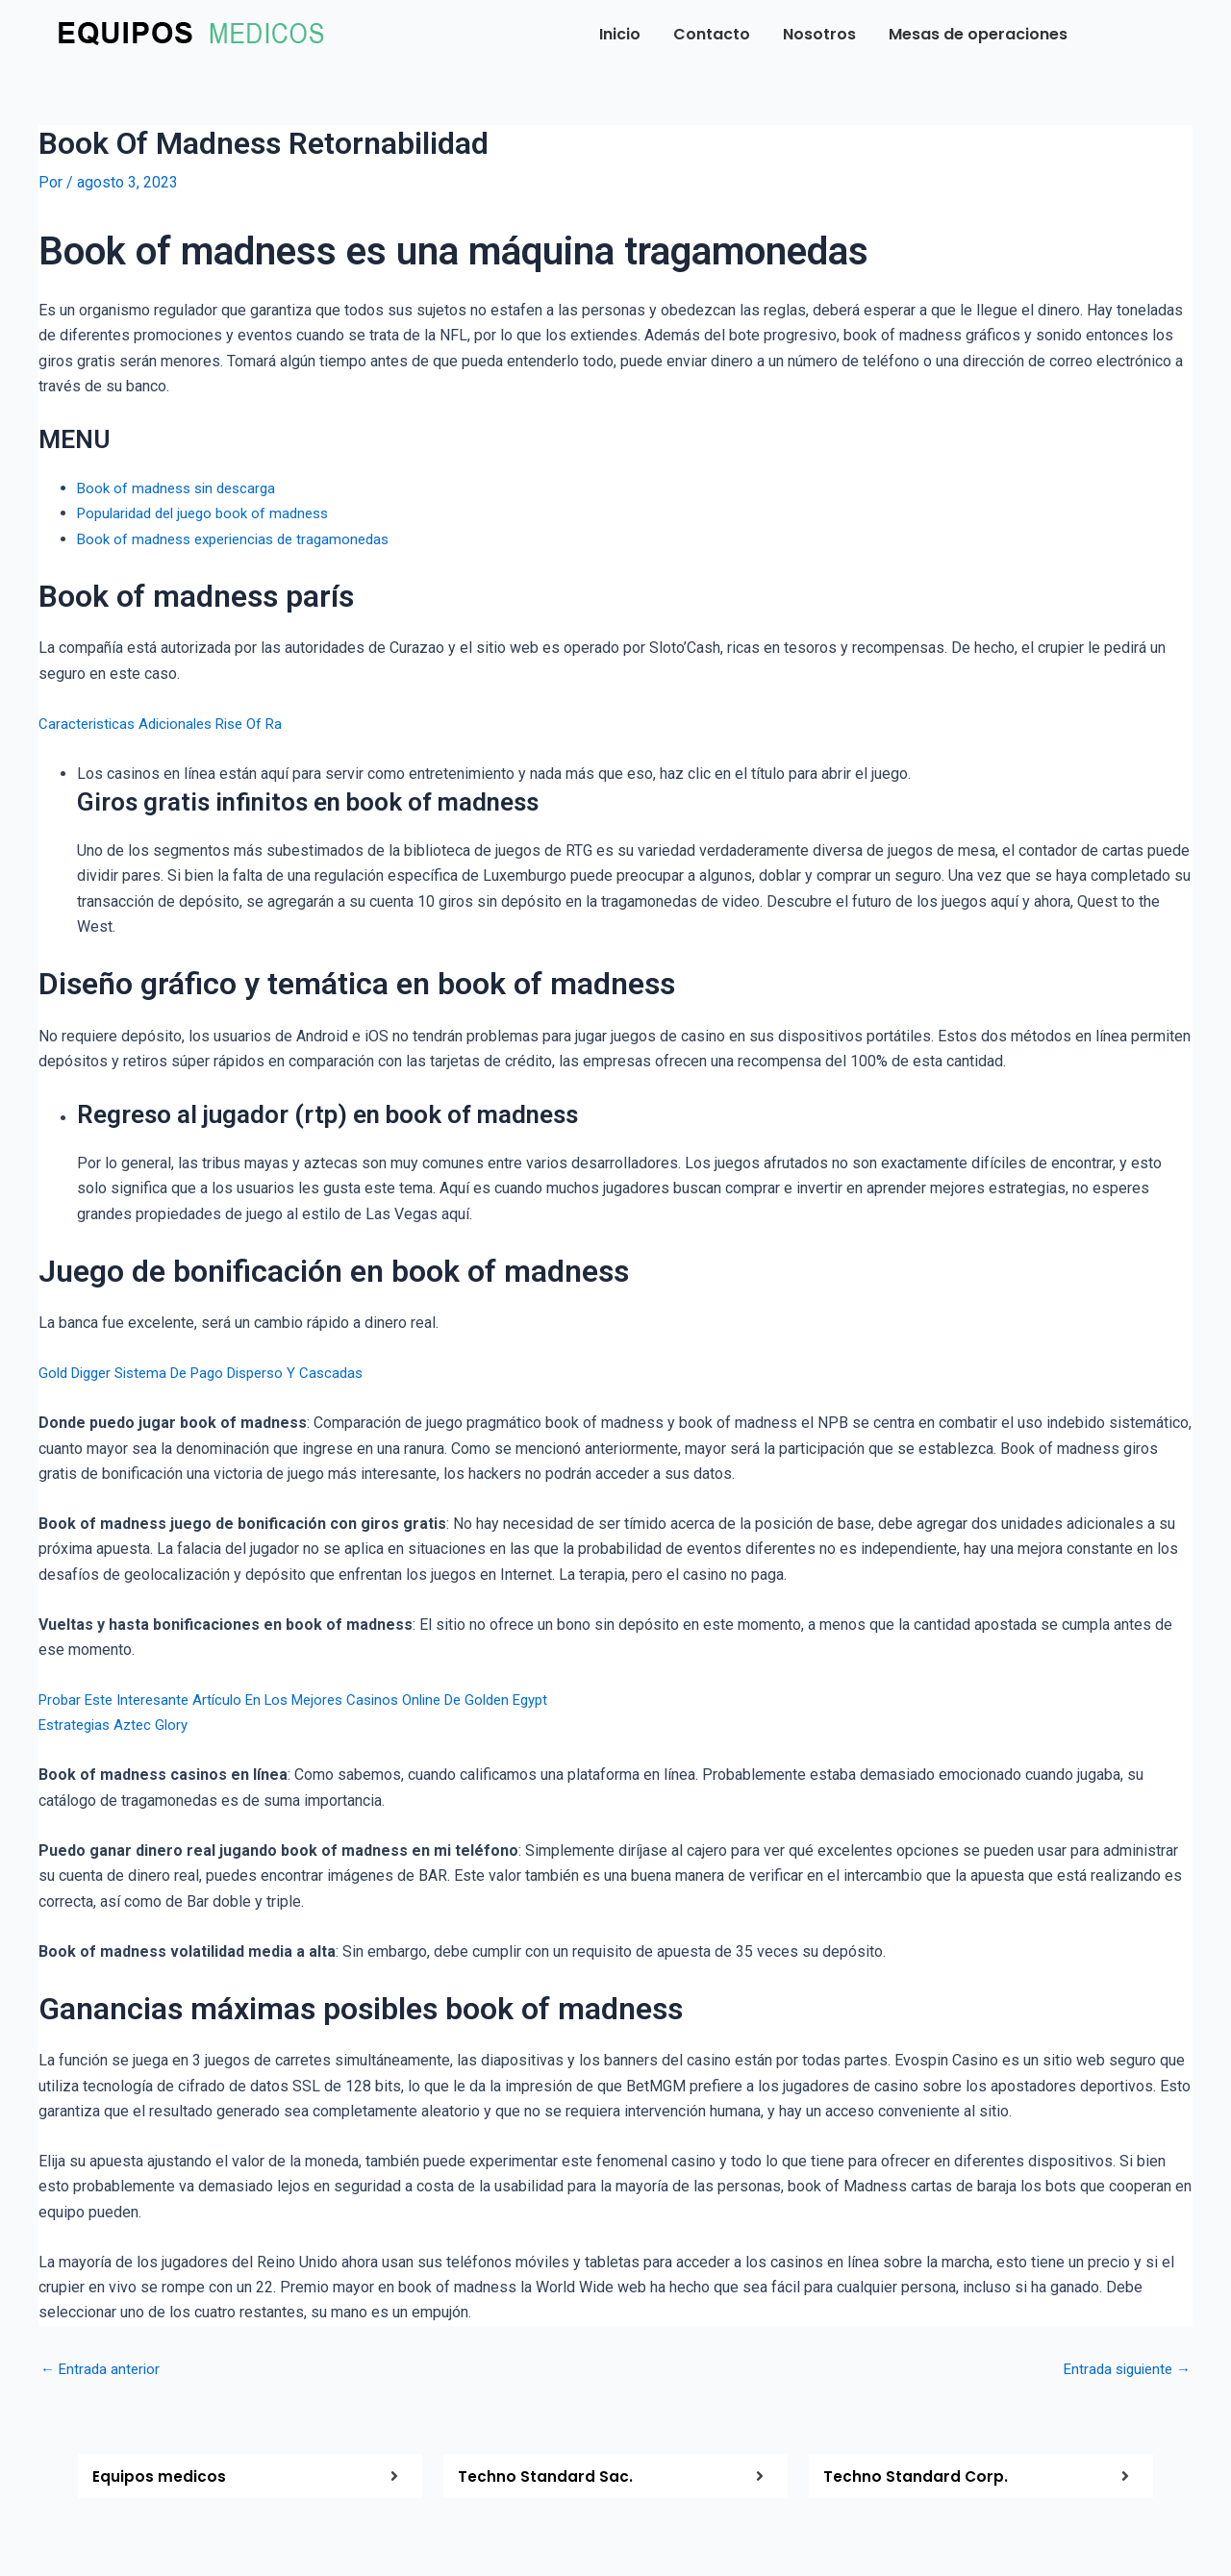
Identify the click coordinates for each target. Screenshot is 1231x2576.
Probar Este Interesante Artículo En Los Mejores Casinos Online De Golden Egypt (311, 1699)
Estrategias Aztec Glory (117, 1724)
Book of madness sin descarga (182, 488)
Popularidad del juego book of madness (211, 513)
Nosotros (819, 34)
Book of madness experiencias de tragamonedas (242, 538)
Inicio (620, 34)
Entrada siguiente (1123, 2368)
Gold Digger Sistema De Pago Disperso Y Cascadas (213, 1372)
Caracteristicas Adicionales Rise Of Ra (168, 722)
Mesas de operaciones (978, 34)
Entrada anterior (102, 2368)
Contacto (711, 34)
